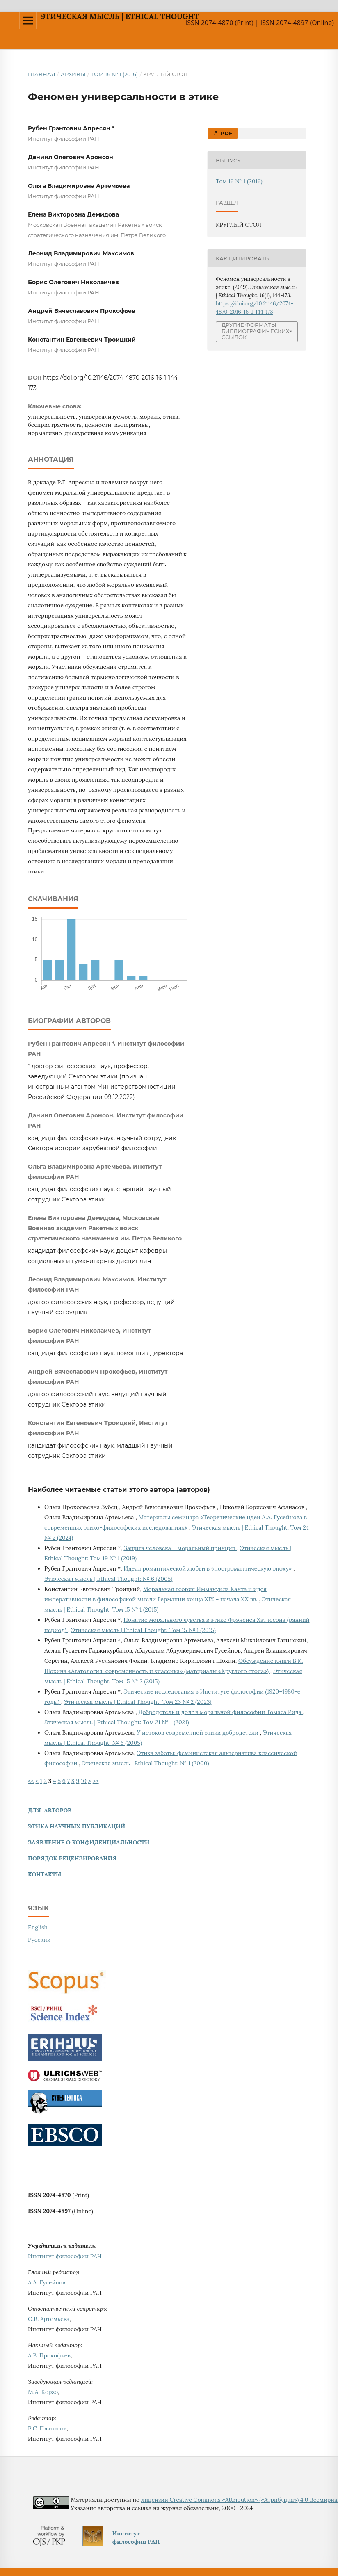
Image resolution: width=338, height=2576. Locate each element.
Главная (41, 74)
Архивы (73, 74)
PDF (225, 133)
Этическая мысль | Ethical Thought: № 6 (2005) (108, 1578)
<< (31, 1781)
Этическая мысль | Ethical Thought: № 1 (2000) (145, 1763)
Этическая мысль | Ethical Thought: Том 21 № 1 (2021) (116, 1722)
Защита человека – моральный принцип (180, 1548)
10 (84, 1781)
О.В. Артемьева (48, 2319)
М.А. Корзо (43, 2392)
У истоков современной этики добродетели (198, 1732)
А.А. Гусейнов (46, 2282)
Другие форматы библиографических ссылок (255, 331)
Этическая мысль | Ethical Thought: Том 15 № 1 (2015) (143, 1630)
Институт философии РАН (65, 2256)
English (38, 1927)
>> (96, 1781)
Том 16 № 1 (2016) (114, 74)
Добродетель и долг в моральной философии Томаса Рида (220, 1712)
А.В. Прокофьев (49, 2355)
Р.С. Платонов (47, 2428)
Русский (39, 1939)
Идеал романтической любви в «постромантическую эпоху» (208, 1568)
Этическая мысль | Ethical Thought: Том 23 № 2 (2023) (138, 1701)
